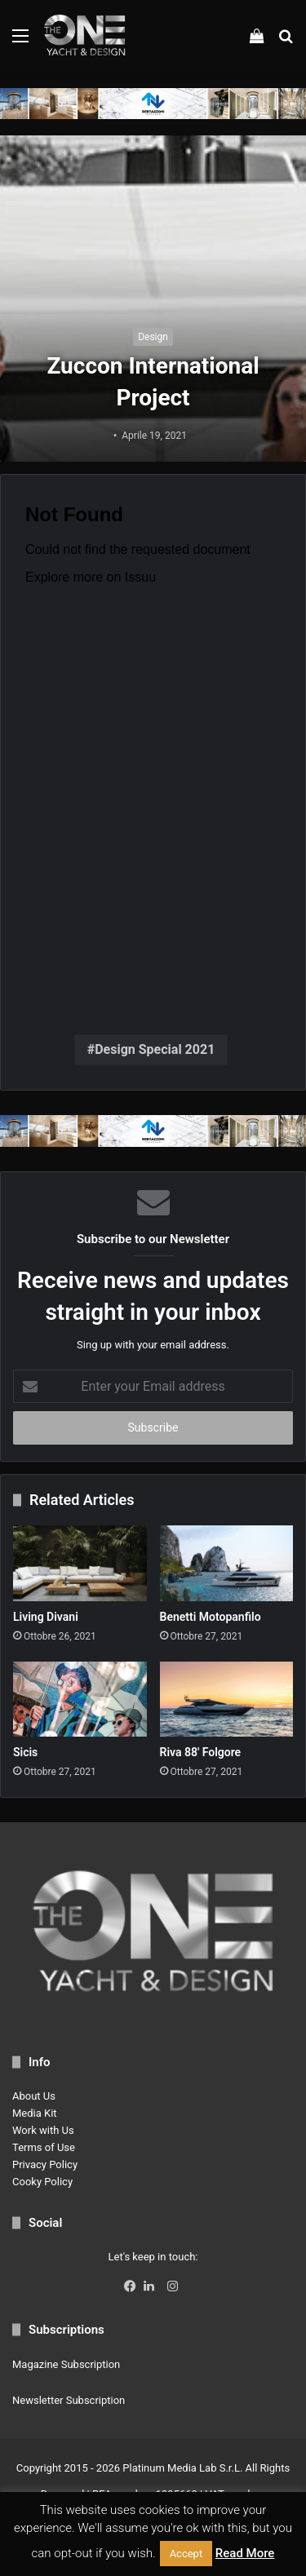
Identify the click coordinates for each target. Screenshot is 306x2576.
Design (153, 337)
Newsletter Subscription (68, 2400)
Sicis (25, 1752)
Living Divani (45, 1616)
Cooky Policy (42, 2181)
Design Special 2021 (155, 1049)
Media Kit (34, 2113)
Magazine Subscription (66, 2364)
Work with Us (43, 2130)
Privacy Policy (45, 2164)
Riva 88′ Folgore (201, 1752)
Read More (245, 2553)
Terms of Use (43, 2147)
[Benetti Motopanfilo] (227, 1562)
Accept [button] (186, 2553)
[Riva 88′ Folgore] (227, 1699)
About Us (33, 2096)
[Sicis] (80, 1699)
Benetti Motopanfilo (210, 1616)
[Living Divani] (80, 1562)
